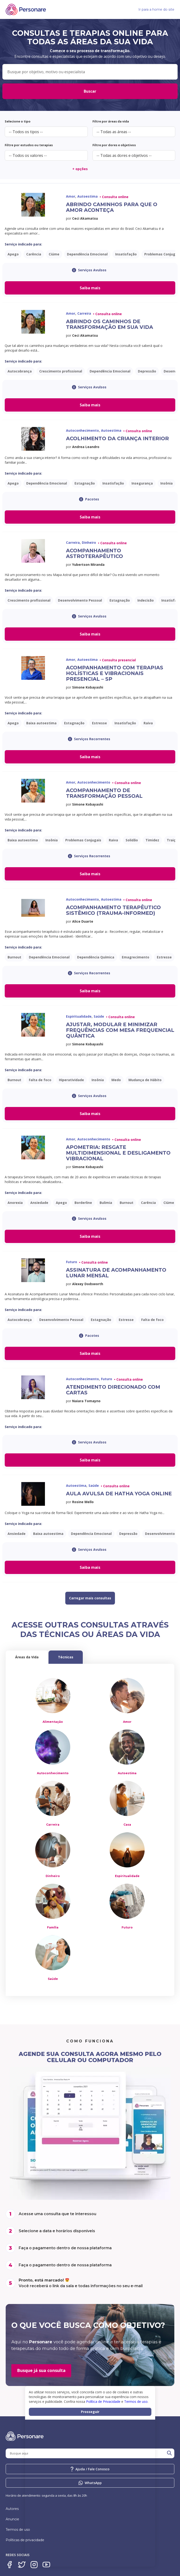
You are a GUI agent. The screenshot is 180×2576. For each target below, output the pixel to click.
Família (52, 1927)
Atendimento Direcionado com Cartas (113, 1390)
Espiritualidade (127, 1876)
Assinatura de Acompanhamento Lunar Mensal (116, 1273)
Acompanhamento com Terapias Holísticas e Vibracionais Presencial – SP (114, 673)
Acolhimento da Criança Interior (117, 438)
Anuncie (12, 2519)
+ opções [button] (80, 169)
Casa (127, 1824)
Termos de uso (18, 2529)
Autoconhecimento (53, 1773)
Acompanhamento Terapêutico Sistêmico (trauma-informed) (113, 910)
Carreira (52, 1824)
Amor (127, 1721)
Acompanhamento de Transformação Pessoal (104, 793)
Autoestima (127, 1773)
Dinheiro (53, 1876)
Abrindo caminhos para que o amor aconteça (111, 207)
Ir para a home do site (156, 9)
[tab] (27, 1657)
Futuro (127, 1927)
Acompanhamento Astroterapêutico (94, 553)
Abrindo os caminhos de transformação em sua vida (109, 324)
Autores (12, 2509)
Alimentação (53, 1721)
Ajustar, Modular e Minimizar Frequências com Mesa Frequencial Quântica (120, 1030)
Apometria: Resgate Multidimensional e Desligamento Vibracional (118, 1152)
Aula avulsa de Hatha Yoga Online (119, 1494)
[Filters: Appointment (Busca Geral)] (90, 72)
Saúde (53, 1979)
